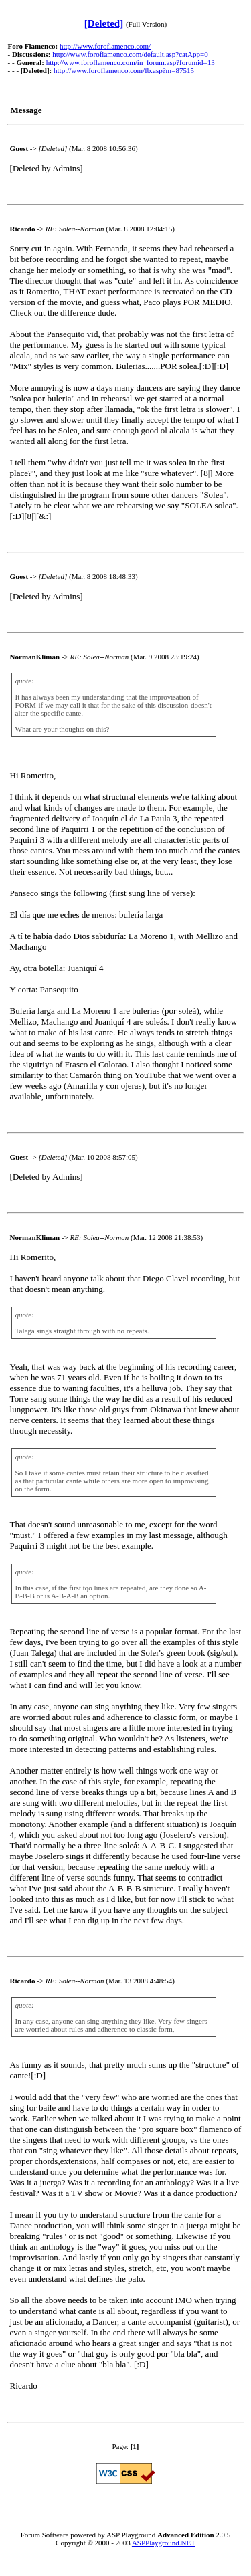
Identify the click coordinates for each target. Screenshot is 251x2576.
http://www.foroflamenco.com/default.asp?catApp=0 (129, 54)
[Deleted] (103, 23)
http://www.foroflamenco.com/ (105, 46)
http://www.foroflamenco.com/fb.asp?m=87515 (124, 70)
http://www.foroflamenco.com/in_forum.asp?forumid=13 (130, 62)
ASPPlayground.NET (163, 2543)
